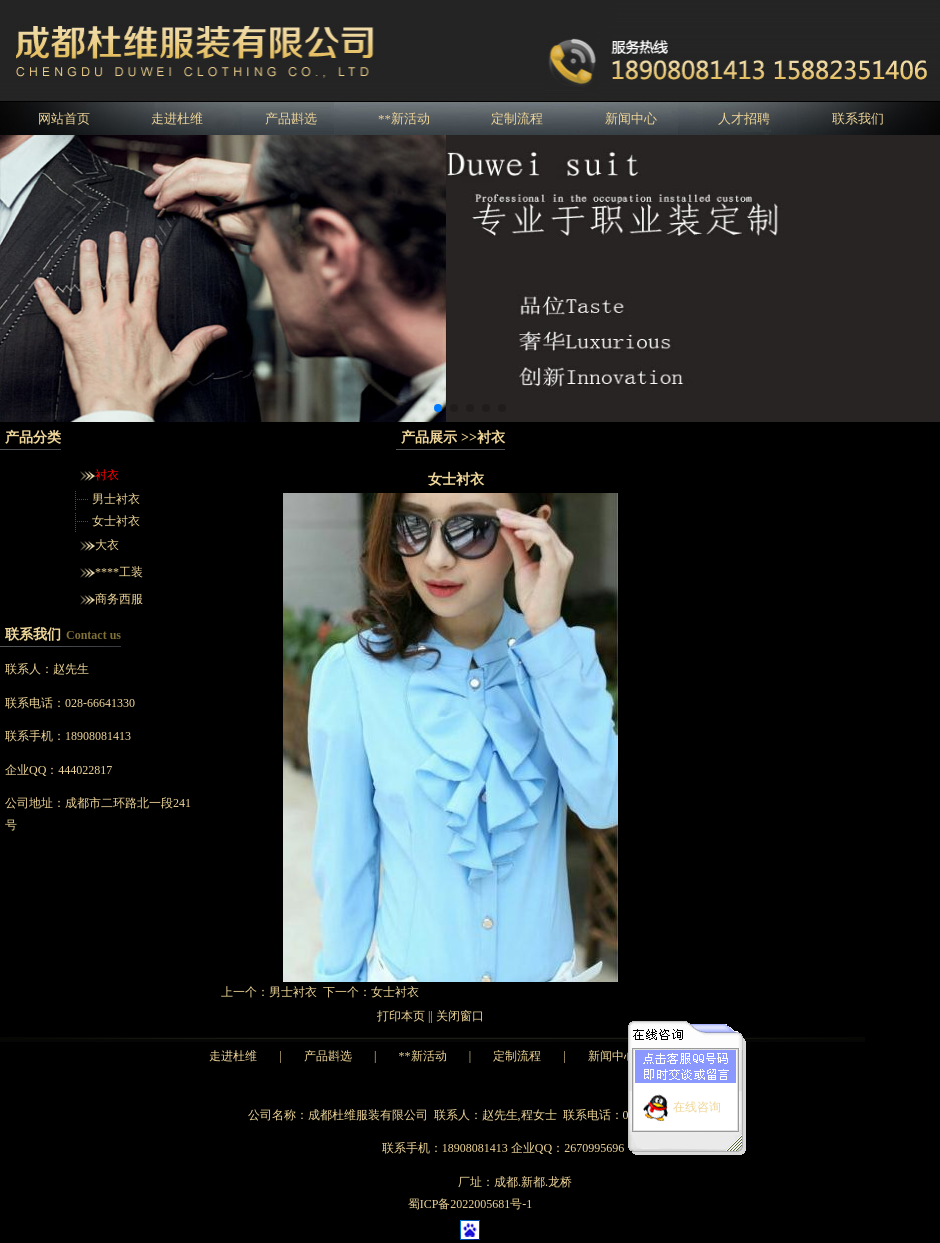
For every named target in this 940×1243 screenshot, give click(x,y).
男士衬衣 (116, 499)
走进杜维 (177, 118)
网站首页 (64, 118)
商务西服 (119, 599)
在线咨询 (697, 1102)
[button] (438, 408)
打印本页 (401, 1016)
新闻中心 (631, 118)
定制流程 (517, 118)
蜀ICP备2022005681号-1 (470, 1204)
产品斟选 (291, 118)
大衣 (107, 545)
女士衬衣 (116, 521)
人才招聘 (744, 118)
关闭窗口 (460, 1016)
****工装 (119, 572)
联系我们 (858, 118)
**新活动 (404, 118)
